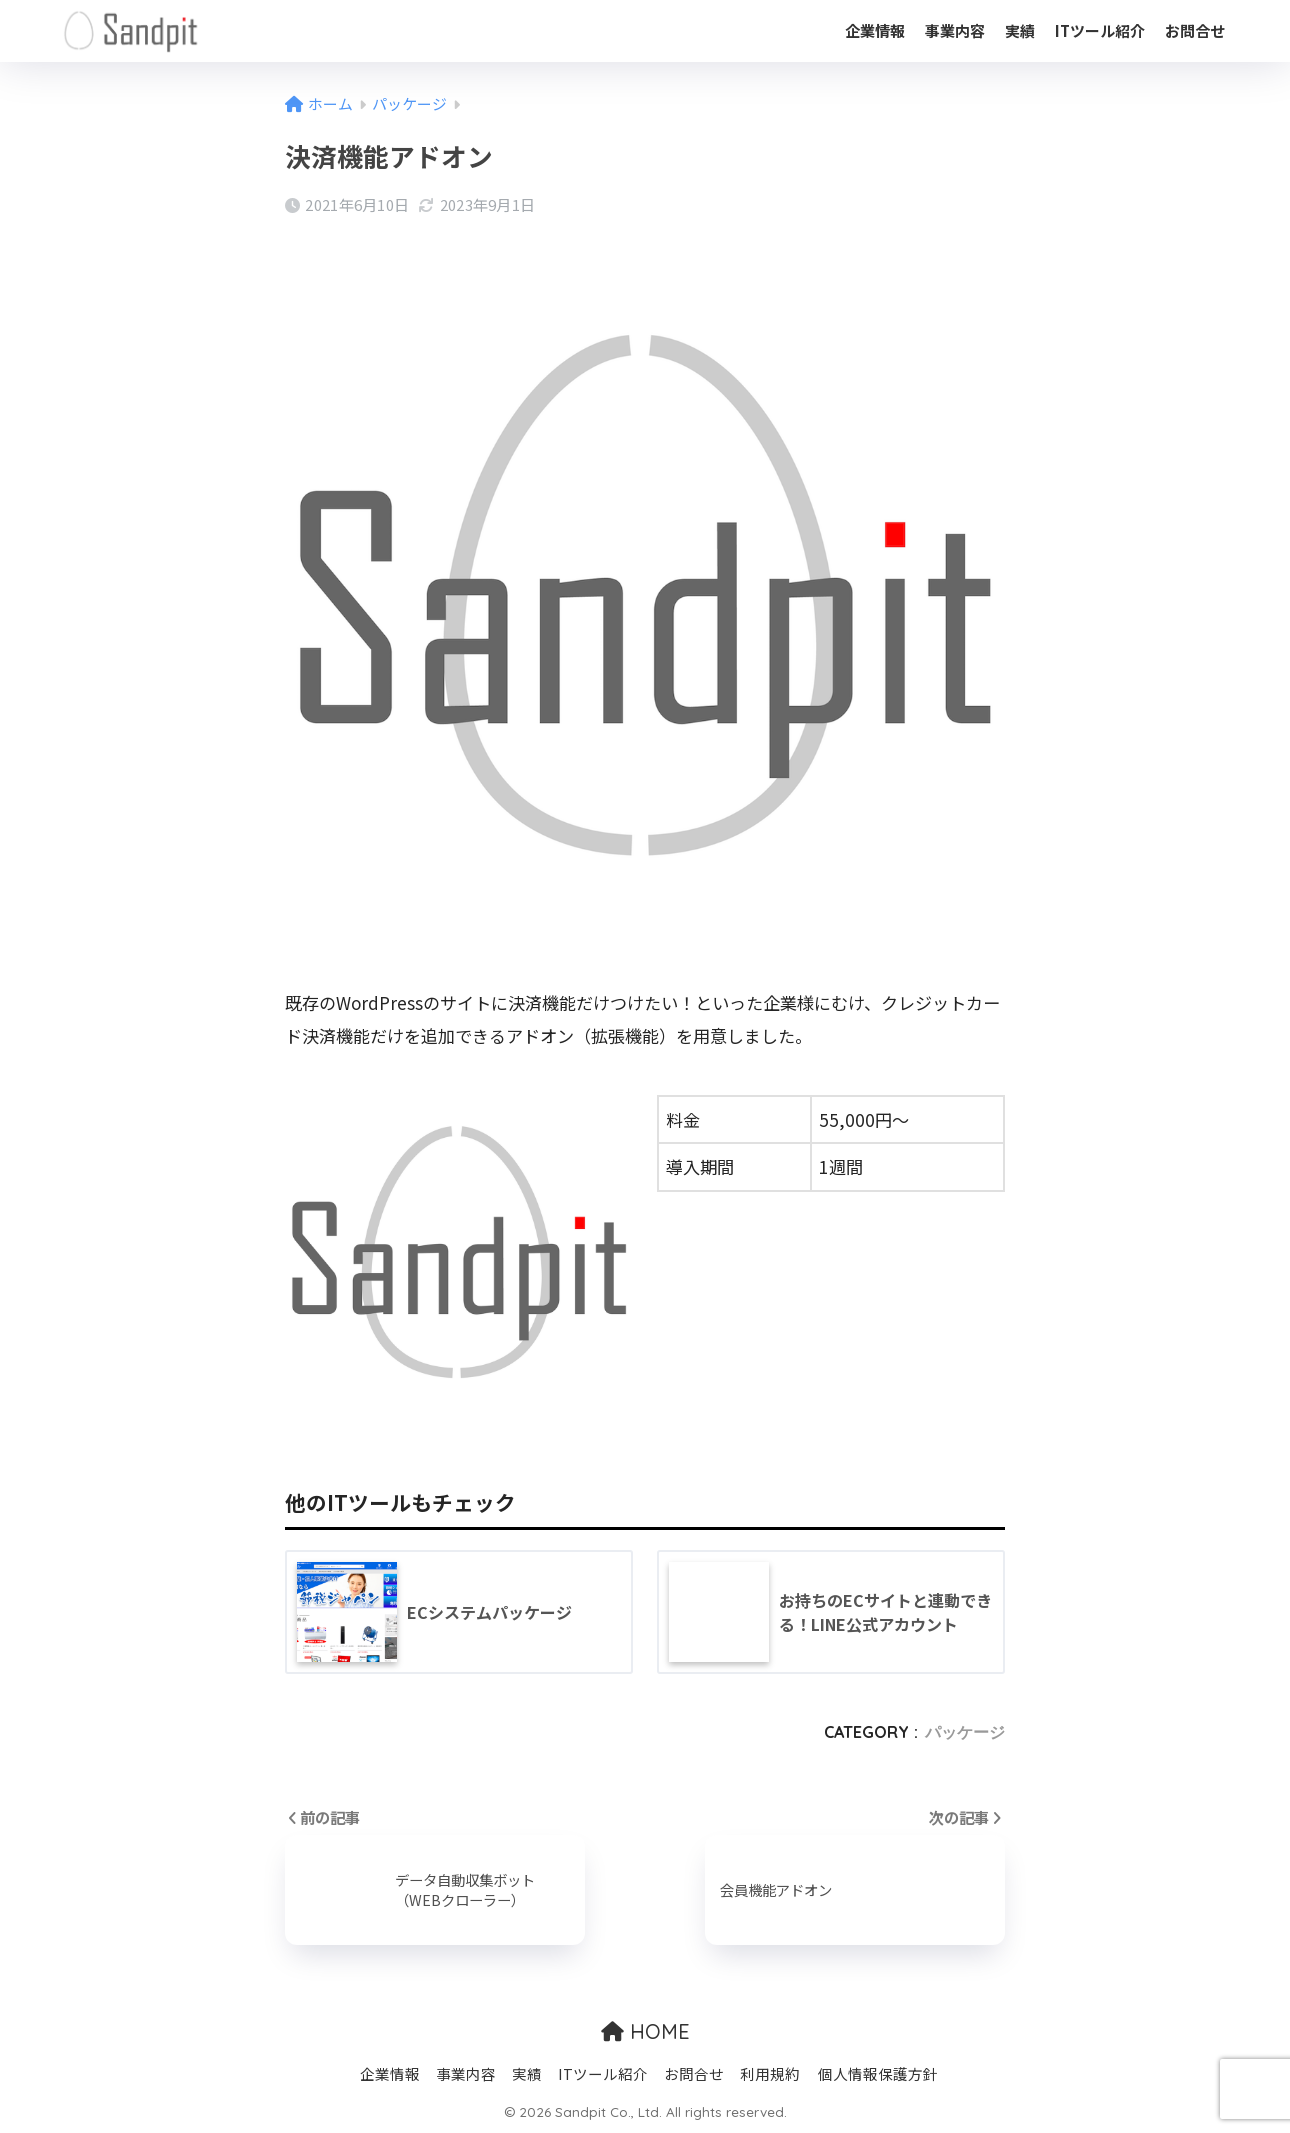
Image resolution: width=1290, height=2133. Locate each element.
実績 (1020, 30)
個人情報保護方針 (878, 2073)
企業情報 (875, 30)
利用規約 (770, 2073)
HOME (645, 2031)
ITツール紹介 (1100, 30)
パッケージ (965, 1732)
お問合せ (1195, 30)
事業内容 (955, 30)
